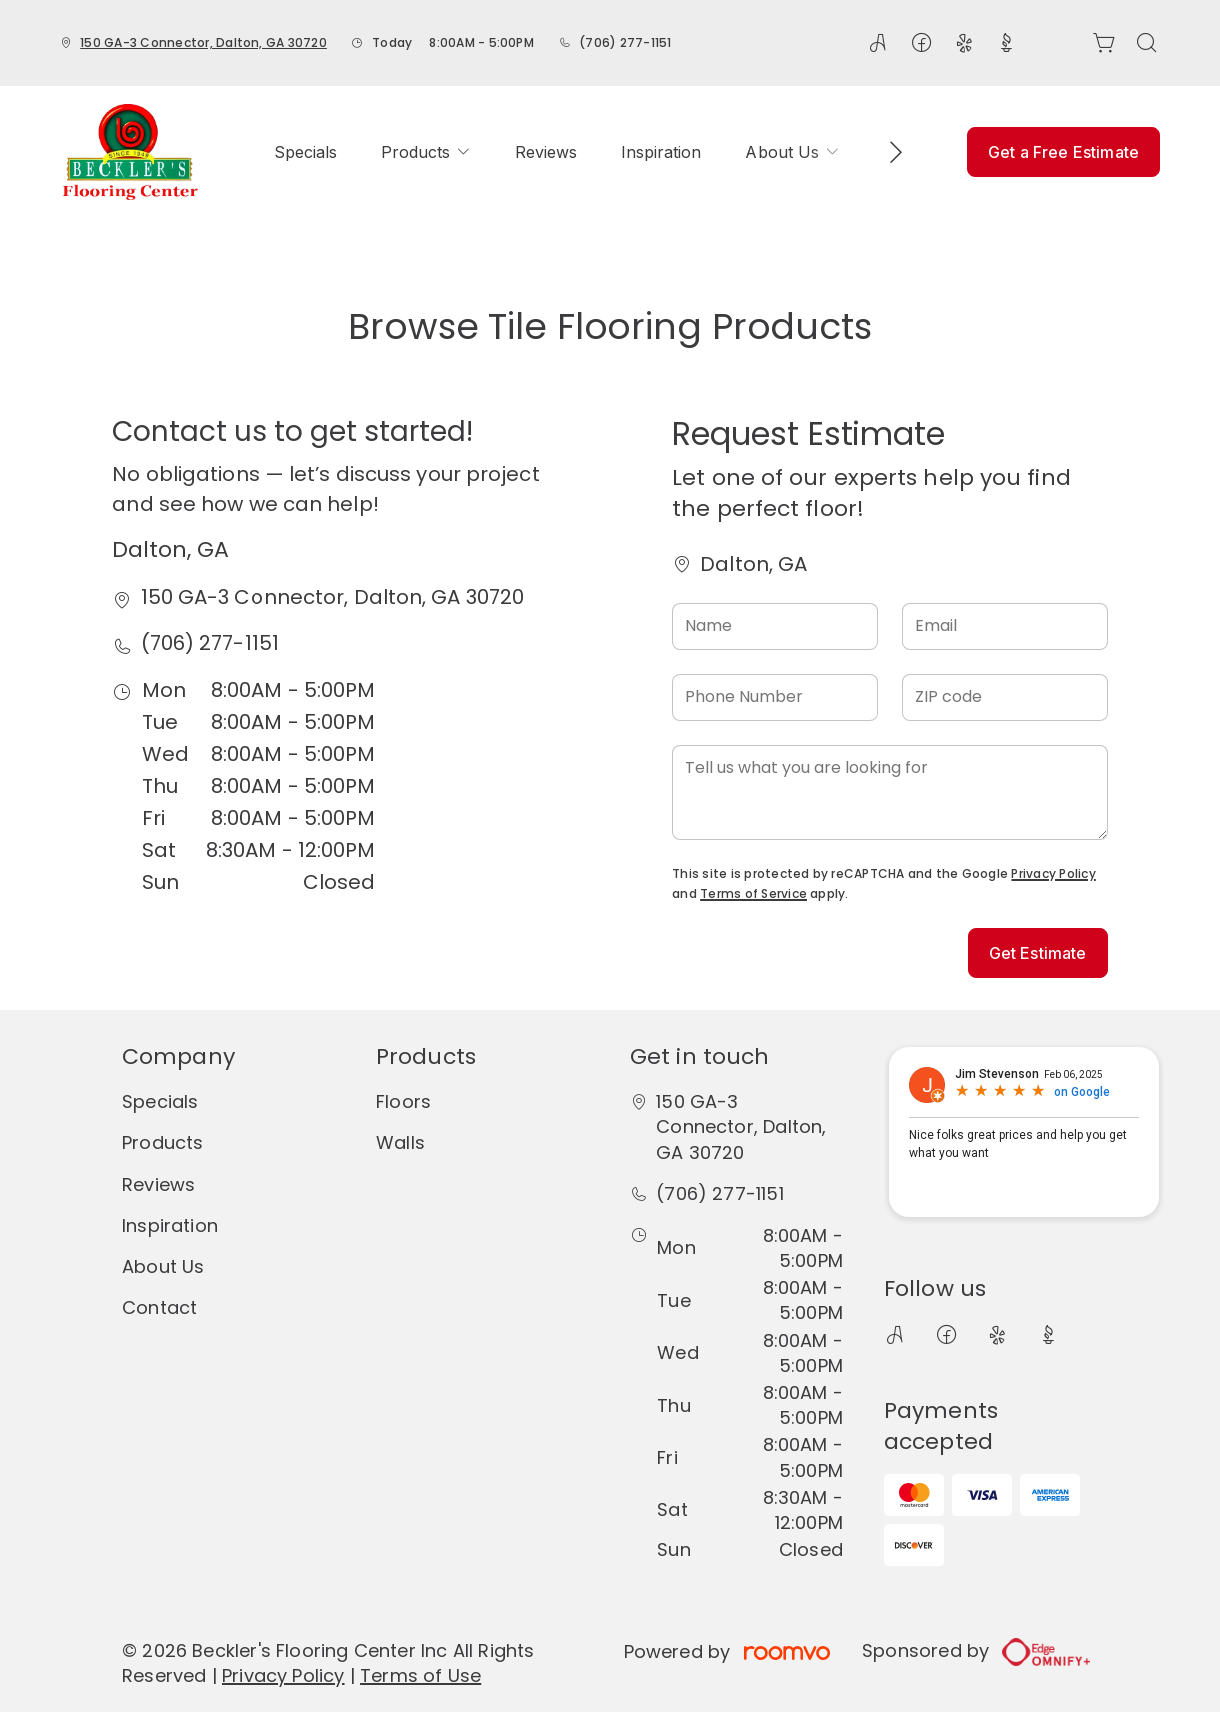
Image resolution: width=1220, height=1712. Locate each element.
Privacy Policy (1053, 873)
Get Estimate (1038, 953)
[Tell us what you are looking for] (889, 792)
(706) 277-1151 (625, 42)
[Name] (775, 626)
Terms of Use (420, 1675)
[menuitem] (305, 152)
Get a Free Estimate (1063, 152)
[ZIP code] (1005, 697)
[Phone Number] (775, 697)
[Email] (1005, 626)
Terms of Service (753, 893)
